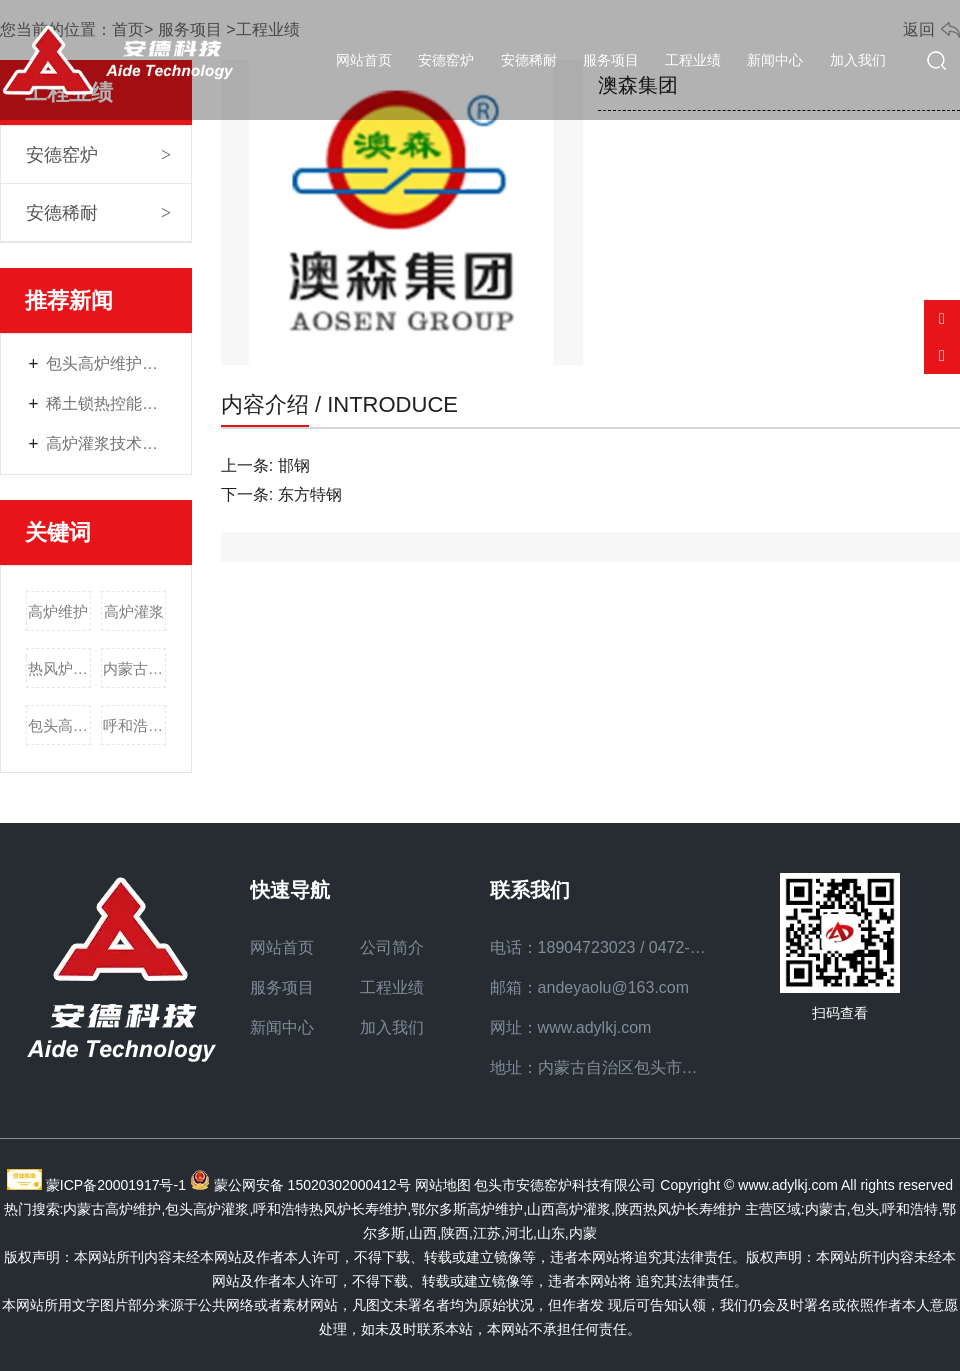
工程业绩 (693, 60)
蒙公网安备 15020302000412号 (312, 1185)
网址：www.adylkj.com (571, 1027)
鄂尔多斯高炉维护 (467, 1209)
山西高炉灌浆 (569, 1209)
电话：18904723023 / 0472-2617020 (621, 947)
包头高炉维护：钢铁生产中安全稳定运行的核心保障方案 (106, 363)
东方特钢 (310, 494)
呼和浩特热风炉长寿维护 (134, 725)
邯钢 (294, 465)
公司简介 (392, 947)
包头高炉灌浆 (59, 725)
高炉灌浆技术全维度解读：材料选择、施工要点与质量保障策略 (106, 443)
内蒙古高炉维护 (134, 668)
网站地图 (443, 1185)
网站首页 (364, 60)
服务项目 (611, 60)
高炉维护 (58, 611)
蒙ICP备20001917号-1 (116, 1185)
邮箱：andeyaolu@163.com (589, 987)
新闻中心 (775, 60)
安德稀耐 (529, 60)
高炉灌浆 (134, 611)
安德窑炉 (446, 60)
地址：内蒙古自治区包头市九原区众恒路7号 (646, 1067)
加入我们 (858, 60)
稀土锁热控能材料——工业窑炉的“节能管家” (106, 403)
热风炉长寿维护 (59, 668)
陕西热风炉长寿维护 (678, 1209)
